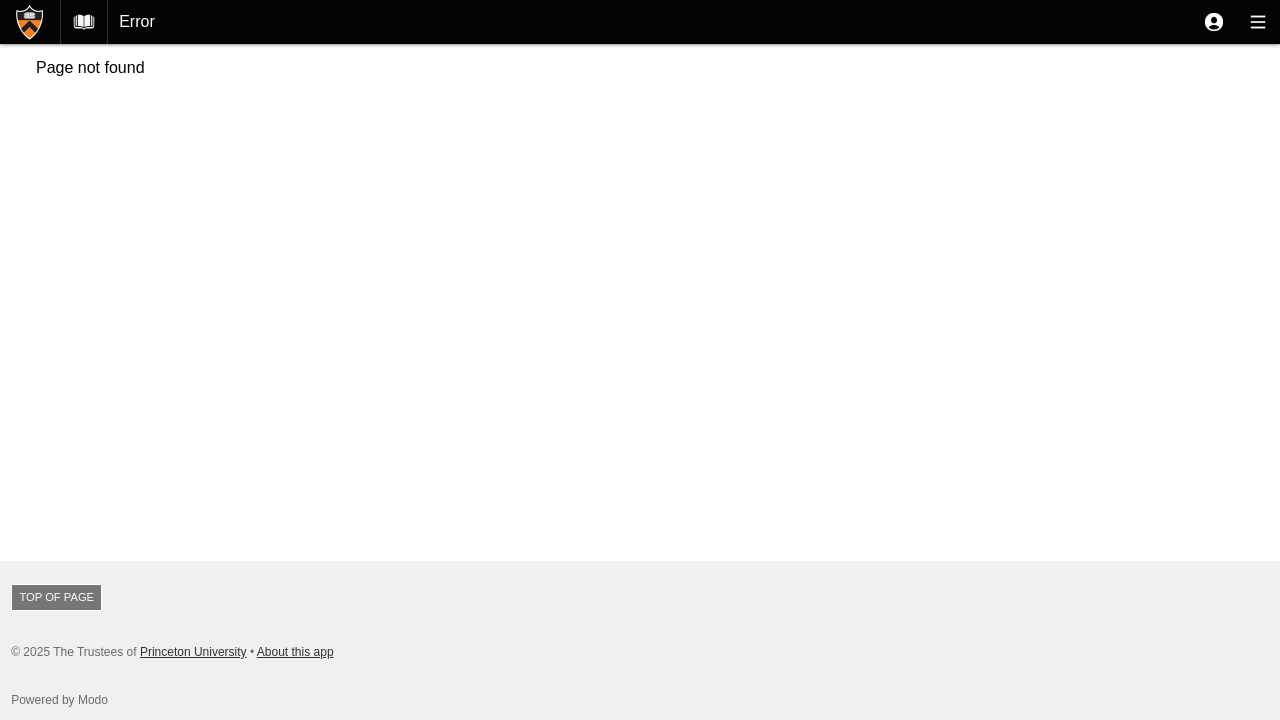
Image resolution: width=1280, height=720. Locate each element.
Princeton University (193, 652)
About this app (295, 652)
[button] (1214, 22)
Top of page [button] (56, 597)
